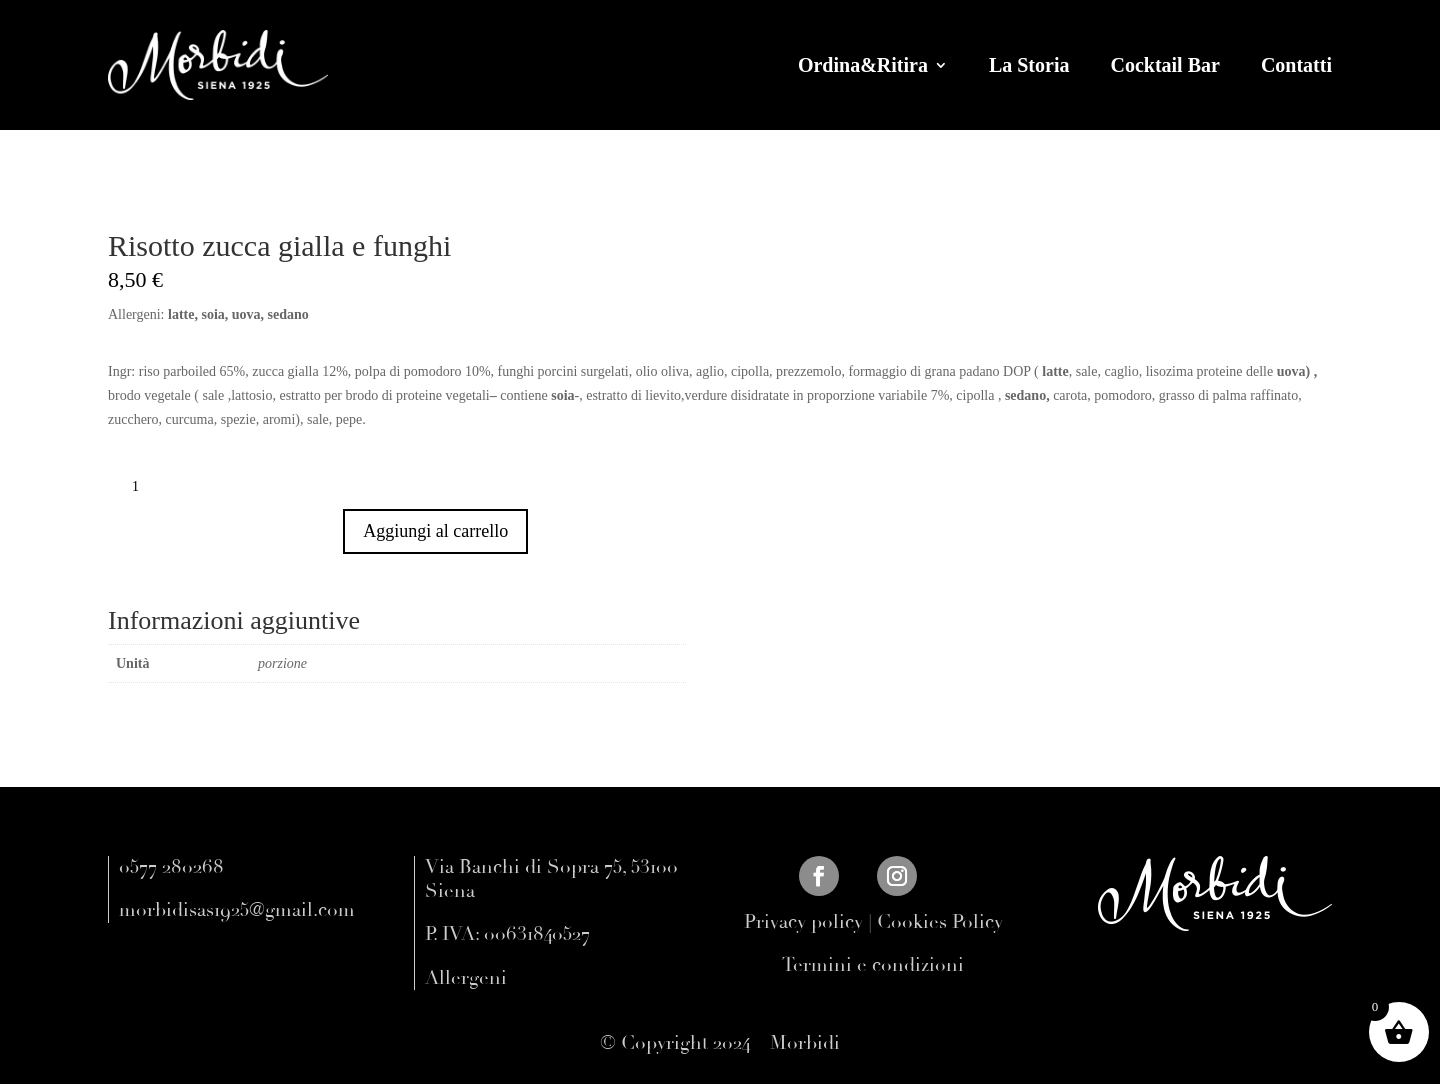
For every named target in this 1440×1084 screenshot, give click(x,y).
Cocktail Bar (1164, 65)
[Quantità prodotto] (143, 487)
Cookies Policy (940, 922)
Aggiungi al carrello (445, 531)
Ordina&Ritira (863, 65)
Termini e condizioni (873, 965)
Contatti (1296, 65)
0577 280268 (171, 867)
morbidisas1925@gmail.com (237, 910)
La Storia (1029, 65)
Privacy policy (803, 922)
